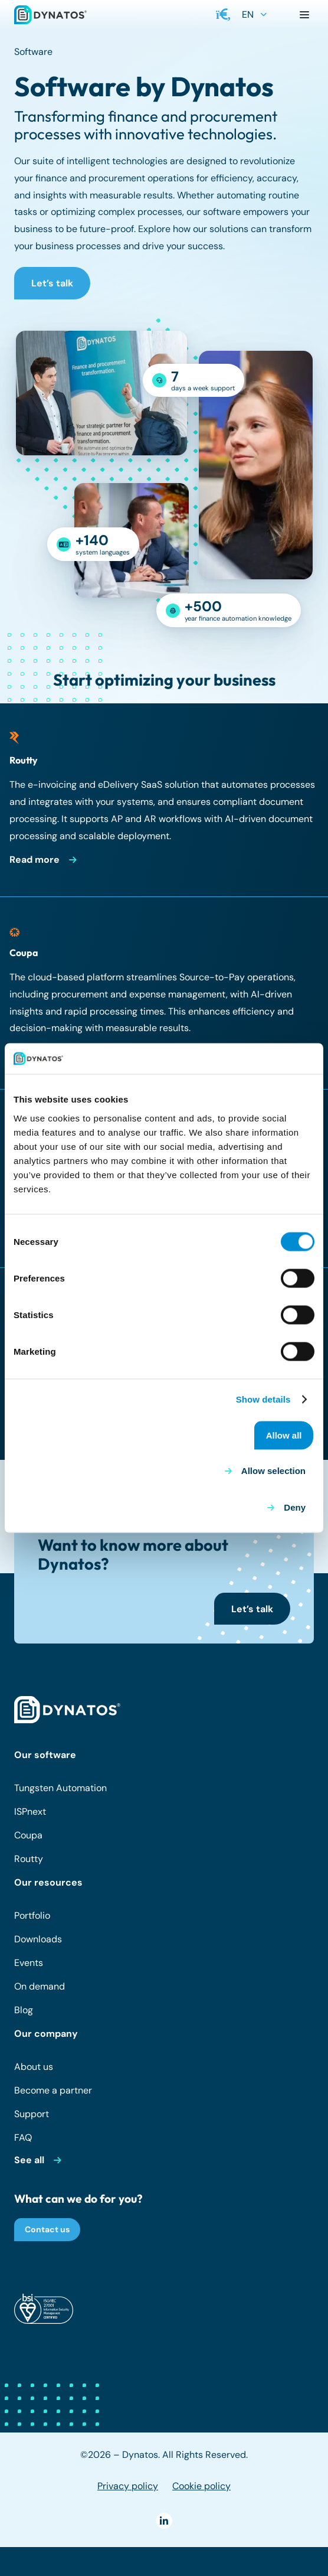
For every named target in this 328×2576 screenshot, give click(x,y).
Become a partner (53, 2090)
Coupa (28, 1835)
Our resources (48, 1882)
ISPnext (30, 1811)
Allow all (284, 1435)
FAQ (23, 2137)
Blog (23, 2010)
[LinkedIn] (164, 2521)
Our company (46, 2033)
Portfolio (32, 1915)
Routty (28, 1859)
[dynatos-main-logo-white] (67, 1710)
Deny (295, 1507)
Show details (263, 1399)
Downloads (38, 1939)
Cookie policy (201, 2486)
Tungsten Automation (60, 1788)
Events (28, 1963)
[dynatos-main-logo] (50, 14)
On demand (39, 1986)
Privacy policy (127, 2486)
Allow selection (273, 1471)
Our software (45, 1755)
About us (33, 2066)
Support (31, 2114)
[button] (223, 15)
